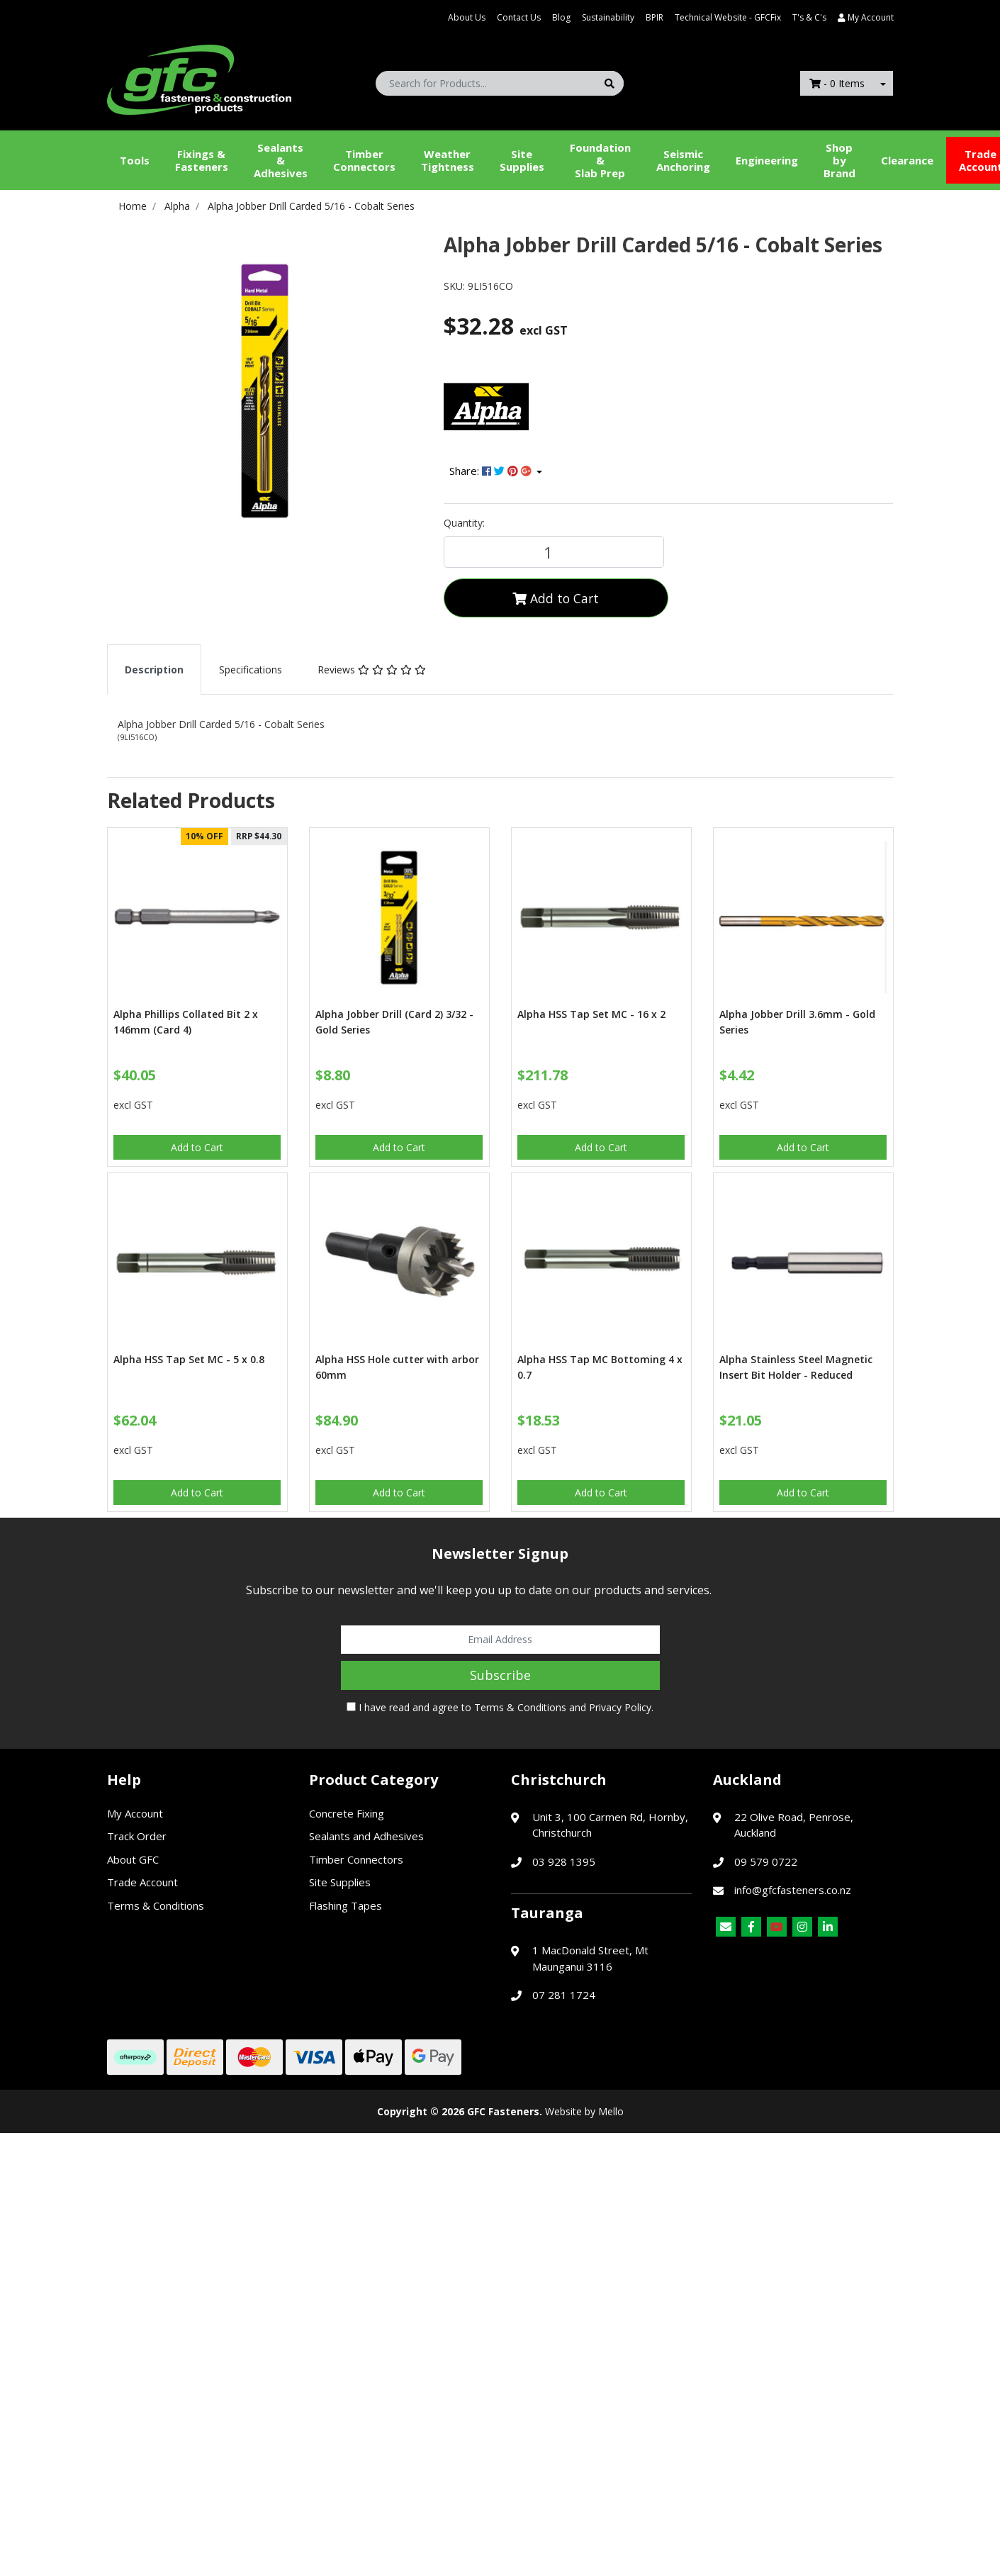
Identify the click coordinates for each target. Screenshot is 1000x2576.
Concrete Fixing (346, 1813)
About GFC (133, 1859)
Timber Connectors (364, 160)
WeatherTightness (447, 160)
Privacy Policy (620, 1707)
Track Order (137, 1836)
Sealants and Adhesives (366, 1836)
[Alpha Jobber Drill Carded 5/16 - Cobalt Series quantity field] (554, 552)
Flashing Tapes (345, 1905)
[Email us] (726, 1927)
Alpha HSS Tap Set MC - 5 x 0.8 (188, 1359)
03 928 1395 (563, 1861)
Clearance (907, 160)
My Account (135, 1813)
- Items (837, 83)
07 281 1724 (563, 1995)
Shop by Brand (839, 160)
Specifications (250, 669)
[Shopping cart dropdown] (883, 83)
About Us (466, 17)
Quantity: (464, 523)
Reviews (372, 669)
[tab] (154, 669)
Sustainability (608, 17)
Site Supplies (522, 160)
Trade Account (142, 1882)
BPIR (654, 17)
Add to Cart (555, 598)
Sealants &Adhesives (281, 160)
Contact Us (519, 17)
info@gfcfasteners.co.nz (792, 1890)
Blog (561, 17)
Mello (611, 2111)
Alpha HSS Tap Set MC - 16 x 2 (591, 1014)
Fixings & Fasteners (201, 160)
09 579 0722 (765, 1861)
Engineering (767, 160)
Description (154, 669)
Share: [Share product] (491, 471)
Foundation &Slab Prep (600, 160)
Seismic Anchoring (683, 160)
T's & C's (809, 17)
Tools (135, 160)
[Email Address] (500, 1639)
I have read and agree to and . (500, 1707)
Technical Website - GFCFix (728, 17)
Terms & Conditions (520, 1707)
